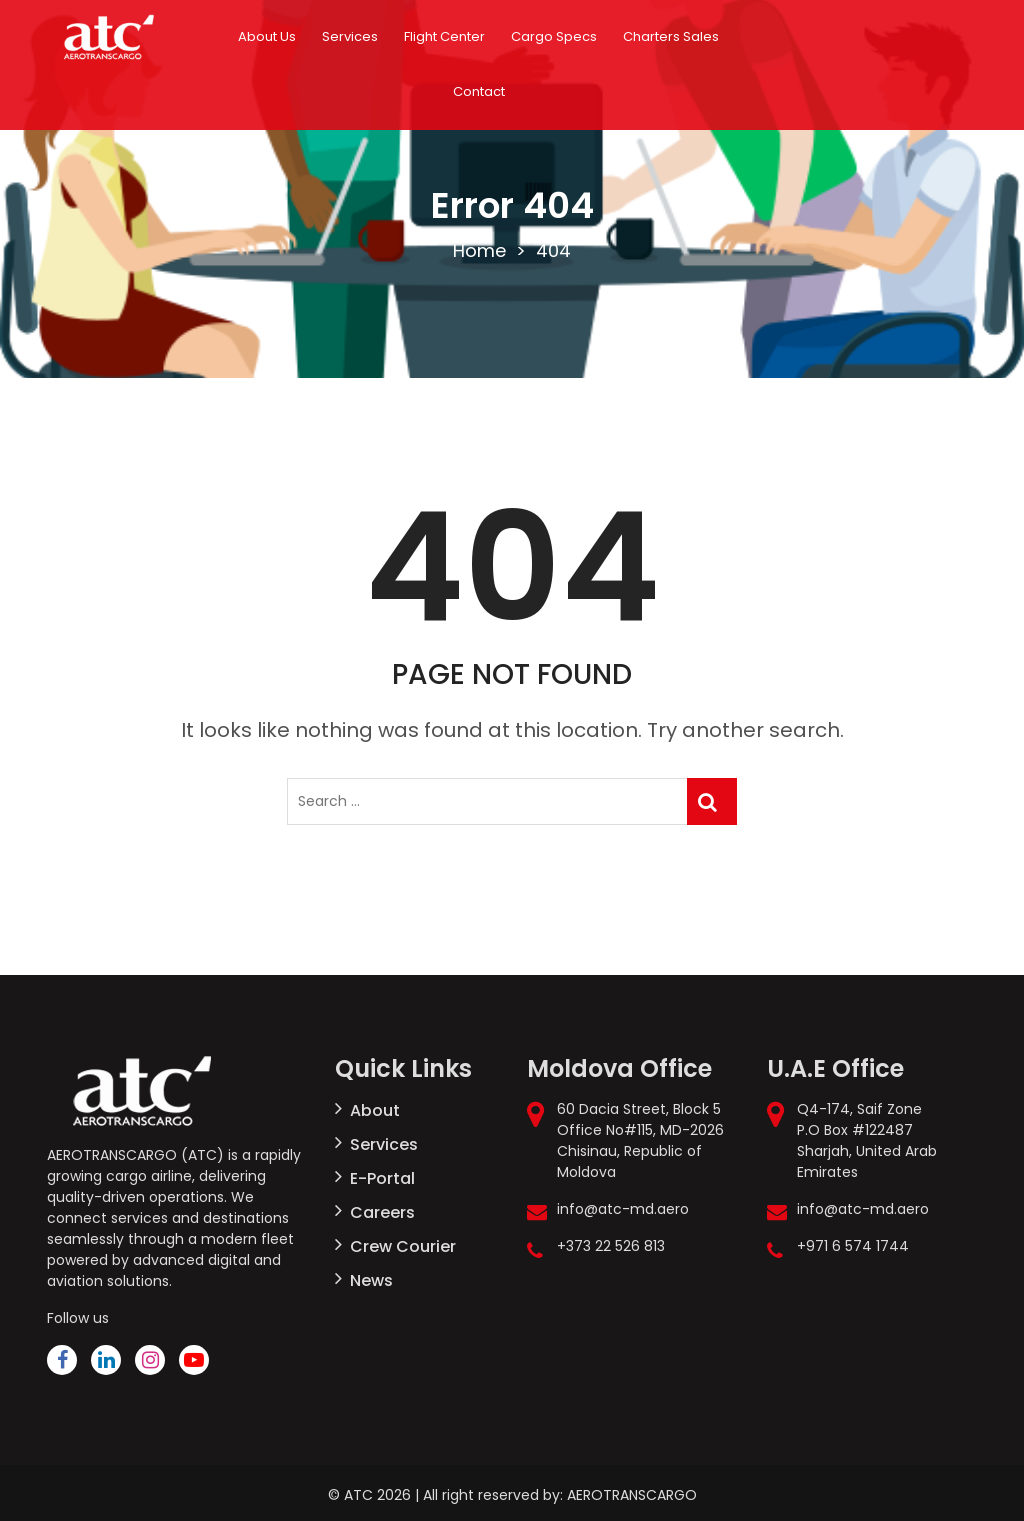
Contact (479, 91)
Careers (382, 1212)
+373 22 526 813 (611, 1246)
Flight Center (444, 36)
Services (350, 36)
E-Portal (382, 1178)
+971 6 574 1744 (853, 1246)
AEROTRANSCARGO (632, 1495)
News (371, 1280)
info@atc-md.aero (623, 1209)
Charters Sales (671, 36)
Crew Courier (403, 1246)
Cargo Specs (554, 36)
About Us (267, 36)
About (375, 1110)
